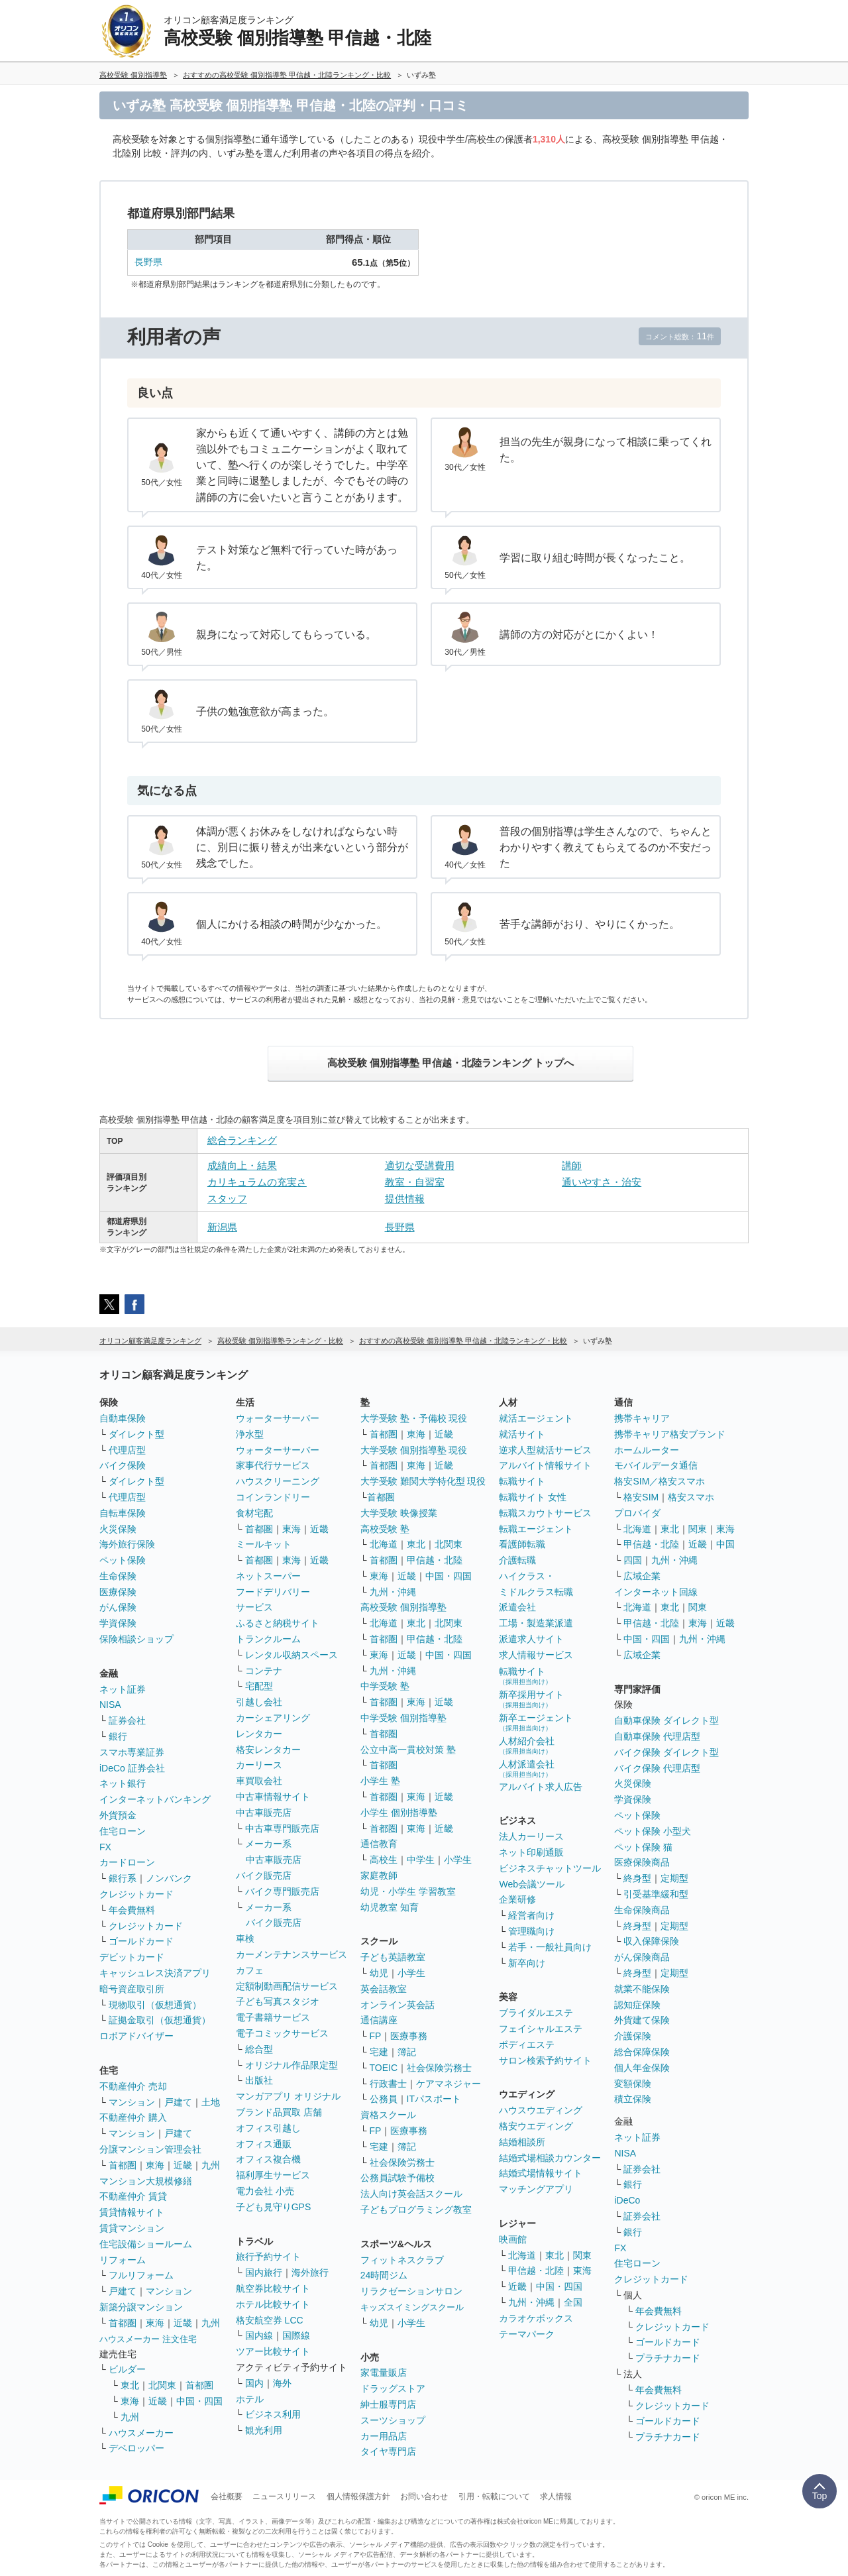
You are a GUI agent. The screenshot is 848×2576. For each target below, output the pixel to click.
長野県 (148, 261)
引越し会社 (259, 1702)
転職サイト (522, 1481)
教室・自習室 (415, 1182)
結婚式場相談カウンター (550, 2158)
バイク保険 (122, 1465)
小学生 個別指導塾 (398, 1812)
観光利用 (263, 2430)
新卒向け (526, 1963)
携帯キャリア (642, 1418)
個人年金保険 (642, 2067)
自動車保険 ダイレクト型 (666, 1720)
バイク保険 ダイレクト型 (666, 1752)
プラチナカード (667, 2358)
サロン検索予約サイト (545, 2060)
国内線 (259, 2335)
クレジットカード (136, 1894)
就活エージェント (536, 1418)
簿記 (407, 2051)
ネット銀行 (122, 1783)
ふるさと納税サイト (277, 1623)
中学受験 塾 (384, 1686)
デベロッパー (136, 2448)
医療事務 (408, 2036)
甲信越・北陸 (434, 1560)
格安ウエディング (536, 2126)
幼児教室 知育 (389, 1907)
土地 (210, 2102)
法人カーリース (531, 1836)
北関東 (162, 2385)
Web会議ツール (531, 1884)
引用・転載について (494, 2496)
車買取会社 (259, 1780)
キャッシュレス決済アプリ (155, 1973)
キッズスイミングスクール (412, 2307)
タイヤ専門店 (388, 2451)
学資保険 (117, 1623)
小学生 (458, 1859)
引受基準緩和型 (655, 1894)
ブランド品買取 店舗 (279, 2112)
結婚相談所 (522, 2142)
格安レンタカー (268, 1749)
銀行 (118, 1736)
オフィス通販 (264, 2144)
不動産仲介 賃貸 (133, 2196)
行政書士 (388, 2083)
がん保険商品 (642, 1957)
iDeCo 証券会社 (132, 1768)
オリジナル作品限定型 (291, 2065)
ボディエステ (527, 2044)
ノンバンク (169, 1878)
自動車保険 (122, 1418)
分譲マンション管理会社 (150, 2149)
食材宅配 (254, 1513)
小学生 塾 (380, 1780)
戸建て (178, 2102)
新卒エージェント (536, 1722)
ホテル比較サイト (273, 2304)
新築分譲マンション (141, 2307)
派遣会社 (517, 1607)
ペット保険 (122, 1560)
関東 (582, 2255)
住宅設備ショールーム (145, 2244)
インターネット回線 (656, 1592)
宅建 (379, 2051)
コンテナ (263, 1670)
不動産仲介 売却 (133, 2086)
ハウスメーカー (141, 2433)
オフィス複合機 (268, 2159)
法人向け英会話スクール (411, 2193)
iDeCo (627, 2200)
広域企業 (642, 1576)
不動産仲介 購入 (133, 2117)
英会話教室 (383, 1989)
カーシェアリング (273, 1717)
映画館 (513, 2239)
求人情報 (556, 2496)
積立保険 (632, 2099)
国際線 (296, 2335)
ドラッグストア (392, 2388)
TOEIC (384, 2067)
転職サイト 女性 (532, 1497)
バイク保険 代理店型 (657, 1768)
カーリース (259, 1765)
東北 (130, 2385)
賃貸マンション (131, 2228)
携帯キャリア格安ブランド (669, 1434)
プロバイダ (637, 1513)
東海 (155, 2165)
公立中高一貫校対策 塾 (408, 1749)
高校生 (384, 1859)
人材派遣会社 (527, 1768)
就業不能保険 (642, 1989)
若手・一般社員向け (550, 1947)
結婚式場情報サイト (540, 2173)
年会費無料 (132, 1910)
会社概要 (226, 2496)
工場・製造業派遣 (536, 1623)
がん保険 (117, 1607)
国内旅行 (263, 2272)
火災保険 (117, 1529)
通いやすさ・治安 (601, 1182)
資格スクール (388, 2114)
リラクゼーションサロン (411, 2291)
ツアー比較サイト (273, 2351)
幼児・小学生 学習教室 (408, 1891)
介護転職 (517, 1560)
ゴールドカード (141, 1941)
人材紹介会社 (527, 1745)
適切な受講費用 (419, 1165)
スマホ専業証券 (131, 1752)
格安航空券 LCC (269, 2320)
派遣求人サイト (531, 1639)
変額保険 (632, 2083)
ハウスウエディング (540, 2110)
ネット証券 (122, 1689)
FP (376, 2036)
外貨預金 (117, 1815)
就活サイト (522, 1434)
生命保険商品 (642, 1910)
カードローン (127, 1862)
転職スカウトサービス (545, 1513)
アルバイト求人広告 (540, 1786)
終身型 (637, 1878)
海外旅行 (310, 2272)
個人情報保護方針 (358, 2496)
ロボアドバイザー (136, 2036)
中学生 (421, 1859)
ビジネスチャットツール (550, 1868)
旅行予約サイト (268, 2256)
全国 (573, 2302)
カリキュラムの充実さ (257, 1182)
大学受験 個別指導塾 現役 (414, 1450)
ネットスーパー (268, 1576)
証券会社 (127, 1720)
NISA (110, 1704)
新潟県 (222, 1227)
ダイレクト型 (136, 1434)
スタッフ (227, 1198)
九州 (210, 2165)
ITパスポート (434, 2099)
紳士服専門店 (388, 2404)
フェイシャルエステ (540, 2028)
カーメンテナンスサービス (291, 1954)
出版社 (259, 2080)
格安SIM (641, 1497)
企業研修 (517, 1899)
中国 (725, 1544)
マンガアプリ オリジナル (288, 2096)
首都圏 (122, 2165)
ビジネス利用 (273, 2414)
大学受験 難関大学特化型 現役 (423, 1481)
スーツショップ (392, 2420)
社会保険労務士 (439, 2067)
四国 (632, 1560)
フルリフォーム (141, 2275)
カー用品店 (383, 2436)
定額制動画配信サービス (287, 1986)
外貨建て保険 (642, 2020)
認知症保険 (637, 2004)
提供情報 (405, 1198)
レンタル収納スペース (291, 1655)
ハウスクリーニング (277, 1481)
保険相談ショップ (136, 1639)
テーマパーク (527, 2334)
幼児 (379, 1973)
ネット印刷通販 (531, 1852)
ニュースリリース (284, 2496)
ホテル (250, 2399)
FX (105, 1847)
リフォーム (122, 2260)
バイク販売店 (264, 1875)
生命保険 (117, 1576)
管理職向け (531, 1931)
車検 (245, 1938)
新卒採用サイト (531, 1698)
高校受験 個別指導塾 (403, 1607)
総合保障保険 (642, 2051)
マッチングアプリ (536, 2189)
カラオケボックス (536, 2318)
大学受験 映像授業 (398, 1513)
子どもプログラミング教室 (416, 2209)
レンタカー (259, 1733)
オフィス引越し (268, 2128)
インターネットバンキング (155, 1799)
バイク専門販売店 (282, 1891)
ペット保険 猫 (643, 1847)
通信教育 (379, 1843)
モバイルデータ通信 (656, 1465)
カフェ (250, 1970)
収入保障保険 (651, 1941)
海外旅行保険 (127, 1544)
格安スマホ (691, 1497)
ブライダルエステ (536, 2012)
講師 (572, 1165)
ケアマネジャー (448, 2083)
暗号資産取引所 (131, 1989)
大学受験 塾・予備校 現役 (414, 1418)
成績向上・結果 (242, 1165)
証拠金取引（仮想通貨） (160, 2020)
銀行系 (122, 1878)
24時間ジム (384, 2275)
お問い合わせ (424, 2496)
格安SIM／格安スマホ (659, 1481)
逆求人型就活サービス (545, 1450)
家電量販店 (383, 2372)
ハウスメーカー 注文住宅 (148, 2339)
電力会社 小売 (265, 2191)
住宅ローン (122, 1831)
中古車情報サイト (273, 1796)
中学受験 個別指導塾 (403, 1717)
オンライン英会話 (397, 2004)
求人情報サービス (536, 1655)
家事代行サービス (273, 1465)
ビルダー (127, 2369)
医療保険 (117, 1592)
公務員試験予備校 (397, 2177)
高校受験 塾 (384, 1529)
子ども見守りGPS (273, 2207)
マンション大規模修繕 (145, 2181)
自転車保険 (122, 1513)
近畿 (183, 2165)
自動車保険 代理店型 (657, 1736)
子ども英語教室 (392, 1957)
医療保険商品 (642, 1862)
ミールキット (264, 1544)
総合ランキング (242, 1140)
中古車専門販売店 (282, 1828)
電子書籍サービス (273, 2017)
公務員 (384, 2099)
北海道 (384, 1544)
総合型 (259, 2049)
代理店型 (127, 1450)
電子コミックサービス (282, 2033)
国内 (254, 2383)
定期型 (674, 1878)
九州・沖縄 (393, 1592)
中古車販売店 (264, 1812)
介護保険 (632, 2036)
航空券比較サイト (273, 2288)
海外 (282, 2383)
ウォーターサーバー (277, 1418)
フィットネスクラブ (402, 2260)
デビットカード (131, 1957)
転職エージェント (536, 1529)
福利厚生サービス (273, 2175)
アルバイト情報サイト (545, 1465)
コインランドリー (273, 1497)
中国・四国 (199, 2401)
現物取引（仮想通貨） (155, 2004)
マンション (132, 2102)
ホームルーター (646, 1450)
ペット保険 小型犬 (652, 1831)
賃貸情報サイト (131, 2212)
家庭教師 (379, 1875)
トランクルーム (268, 1639)
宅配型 (259, 1686)
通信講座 (379, 2020)
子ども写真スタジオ (277, 2001)
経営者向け (531, 1915)
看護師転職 (522, 1544)
